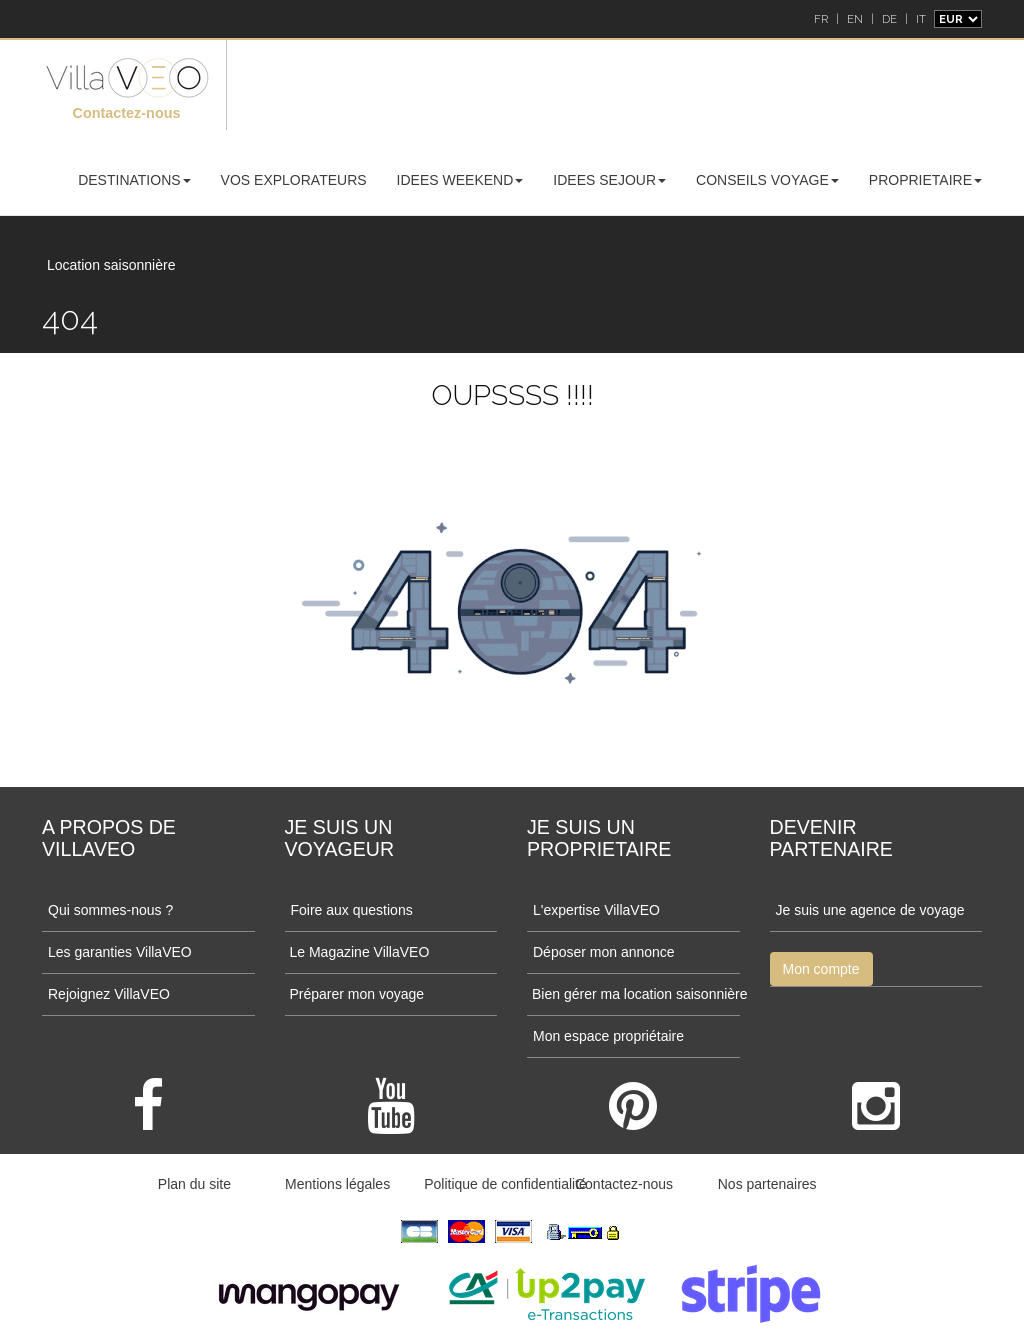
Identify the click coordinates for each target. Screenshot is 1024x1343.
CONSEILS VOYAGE (767, 180)
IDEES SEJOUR (609, 180)
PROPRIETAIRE (925, 180)
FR (821, 19)
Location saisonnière (111, 265)
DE (889, 19)
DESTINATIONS (134, 180)
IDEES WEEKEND (460, 180)
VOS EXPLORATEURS (294, 180)
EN (855, 19)
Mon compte (821, 969)
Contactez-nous (127, 113)
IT (921, 19)
